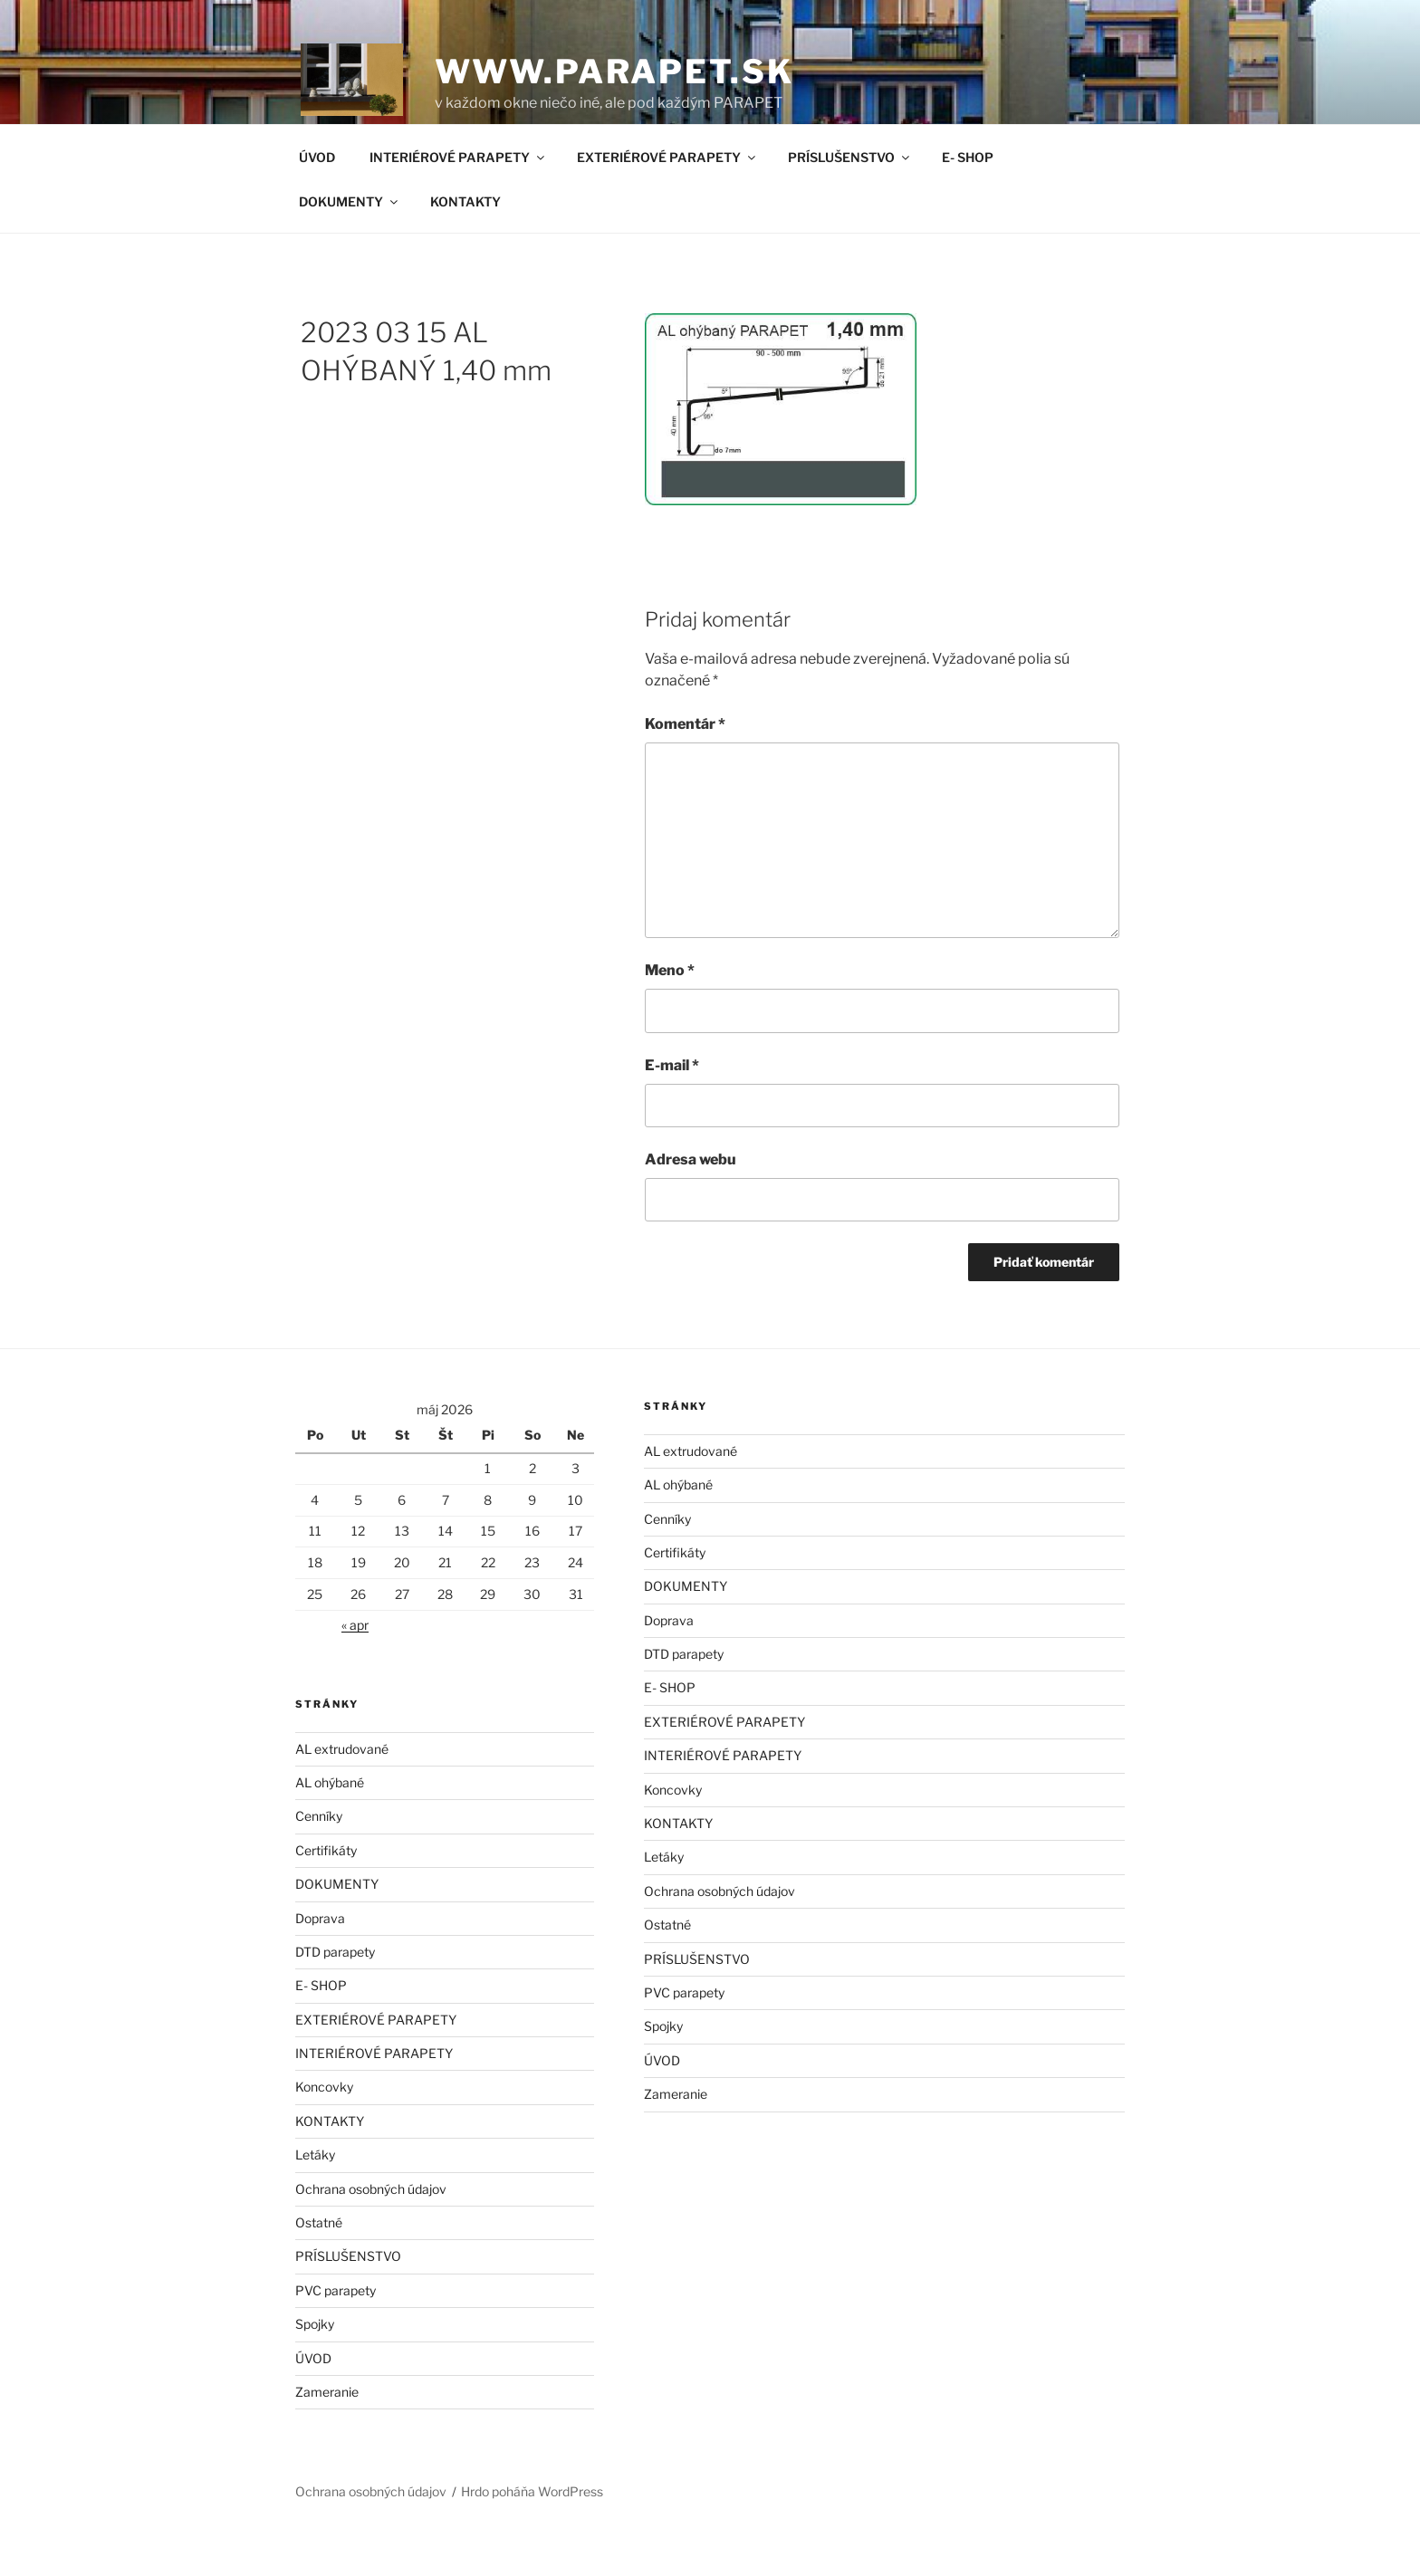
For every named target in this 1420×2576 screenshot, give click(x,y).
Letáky (315, 2196)
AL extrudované (342, 1790)
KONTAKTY (465, 243)
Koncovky (324, 2128)
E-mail (672, 1107)
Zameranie (327, 2433)
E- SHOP (967, 198)
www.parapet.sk (614, 71)
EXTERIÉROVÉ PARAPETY (667, 198)
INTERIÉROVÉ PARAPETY (458, 198)
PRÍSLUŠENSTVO (850, 198)
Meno (670, 1011)
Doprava (320, 1960)
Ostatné (318, 2264)
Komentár (685, 765)
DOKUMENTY (349, 243)
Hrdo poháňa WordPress (532, 2533)
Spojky (314, 2365)
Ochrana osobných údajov (370, 2230)
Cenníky (318, 1857)
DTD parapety (335, 1993)
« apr (355, 1666)
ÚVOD (317, 198)
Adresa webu (690, 1201)
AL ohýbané (329, 1824)
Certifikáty (326, 1892)
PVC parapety (335, 2332)
